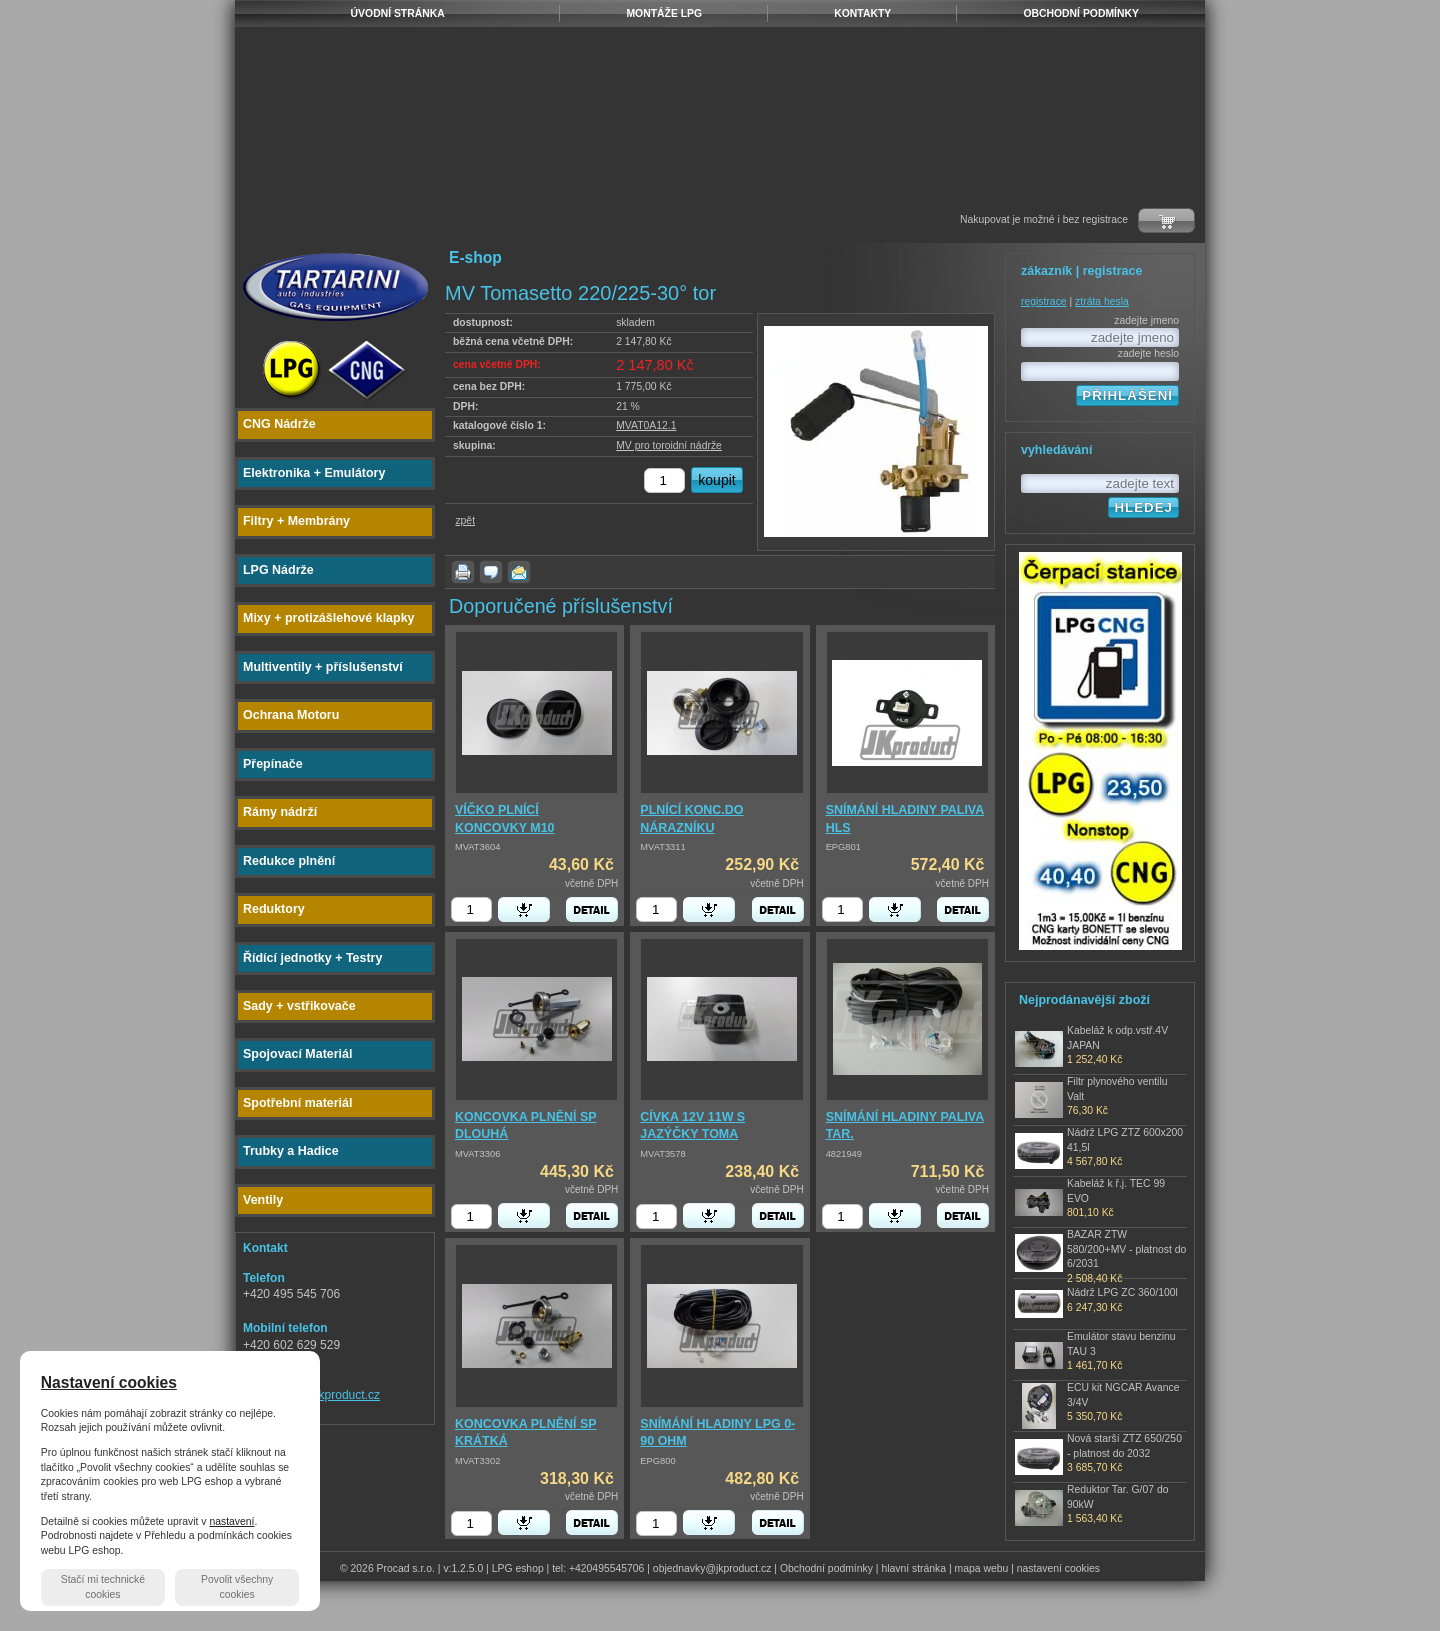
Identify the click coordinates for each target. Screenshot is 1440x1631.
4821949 (844, 1154)
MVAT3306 (477, 1154)
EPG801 (843, 847)
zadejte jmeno (1146, 320)
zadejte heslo (1148, 353)
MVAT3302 (477, 1461)
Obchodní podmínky (826, 1568)
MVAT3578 (662, 1154)
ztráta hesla (1102, 301)
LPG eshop (518, 1568)
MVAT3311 (662, 847)
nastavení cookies (1058, 1568)
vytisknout (463, 572)
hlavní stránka (913, 1568)
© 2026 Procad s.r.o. (387, 1568)
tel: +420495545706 (598, 1568)
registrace (1044, 301)
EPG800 (657, 1461)
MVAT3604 (477, 847)
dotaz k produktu (491, 572)
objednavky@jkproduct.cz (712, 1568)
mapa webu (982, 1568)
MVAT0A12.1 (646, 425)
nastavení (231, 1521)
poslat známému (519, 572)
